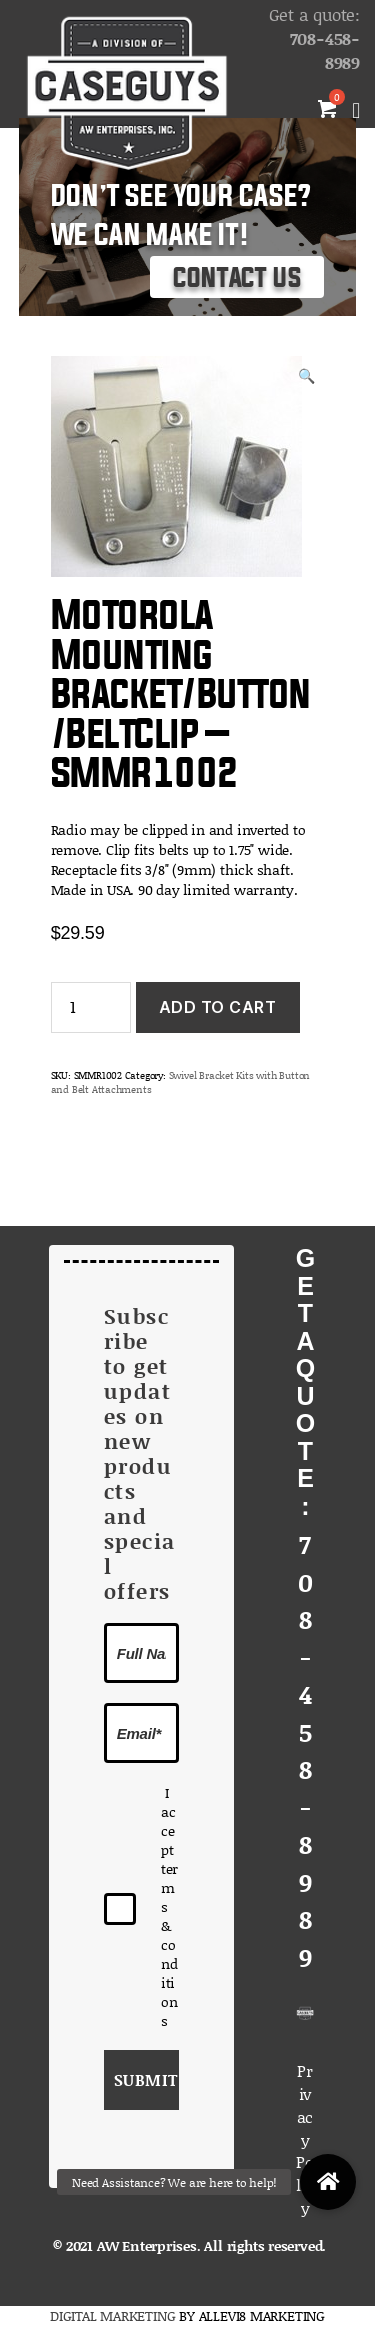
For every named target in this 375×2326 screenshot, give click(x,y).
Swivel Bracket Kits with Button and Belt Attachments (180, 1082)
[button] (328, 2182)
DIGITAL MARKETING (114, 2315)
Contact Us (237, 278)
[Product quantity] (91, 1007)
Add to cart (218, 1007)
